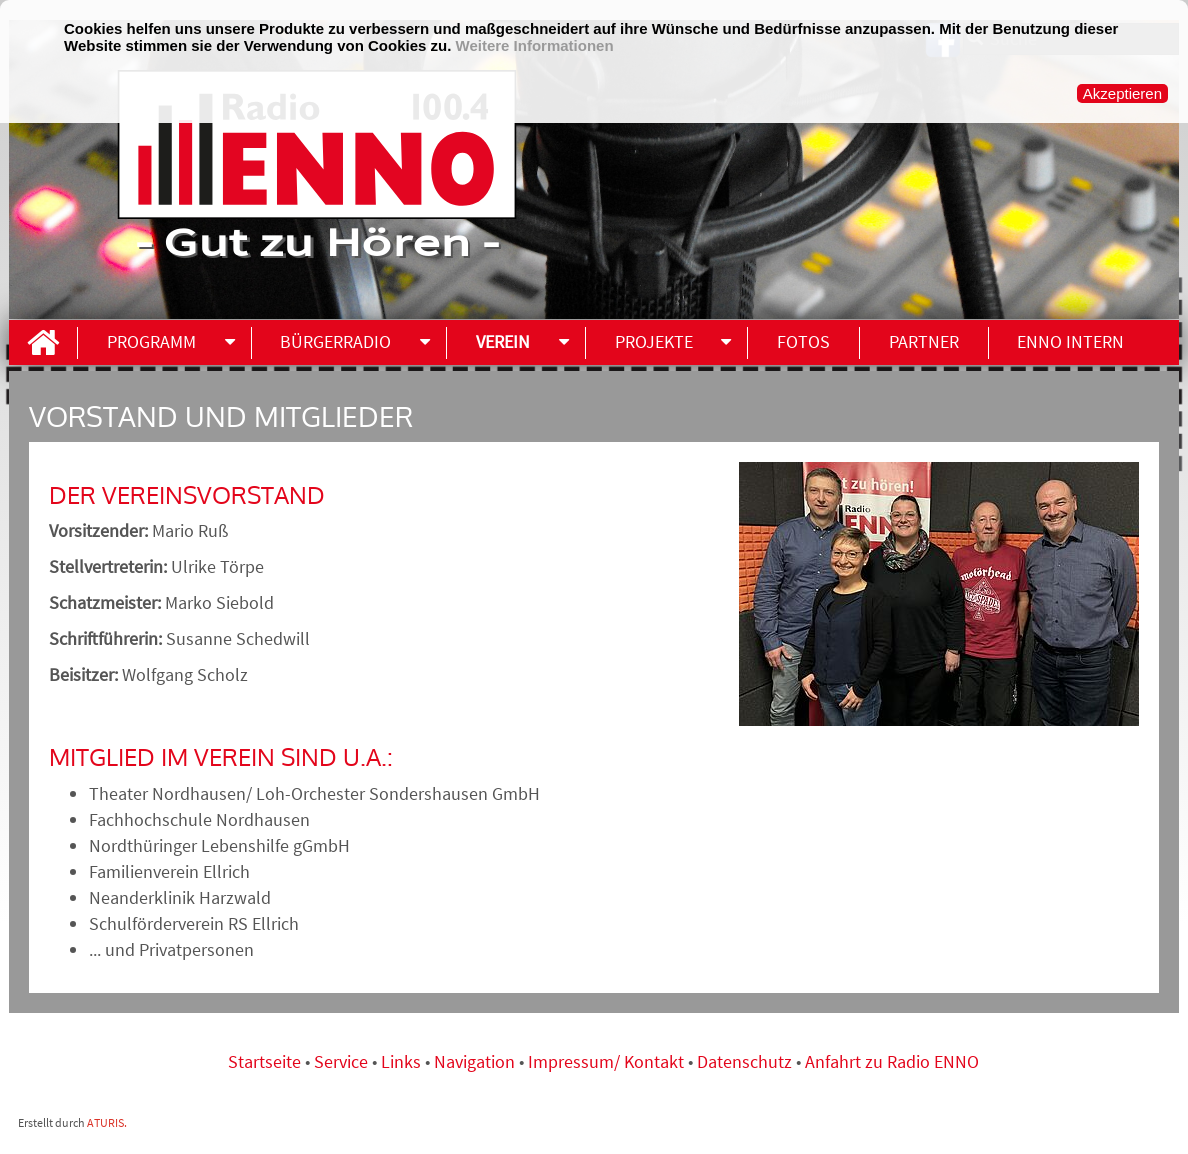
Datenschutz (744, 1061)
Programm (151, 341)
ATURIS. (107, 1122)
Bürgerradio (335, 341)
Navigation (476, 1061)
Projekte (654, 341)
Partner (924, 341)
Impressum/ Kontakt (606, 1061)
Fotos (803, 341)
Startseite (266, 1061)
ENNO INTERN (1070, 341)
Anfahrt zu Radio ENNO (892, 1061)
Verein (503, 341)
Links (403, 1061)
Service (341, 1061)
